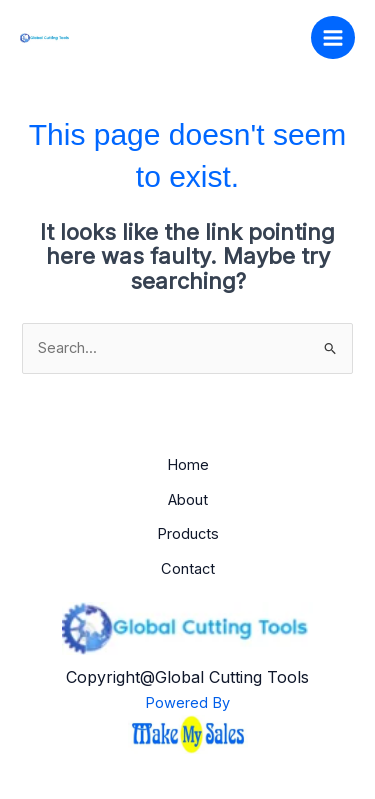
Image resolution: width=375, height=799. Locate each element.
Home (188, 465)
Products (188, 534)
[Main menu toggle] (333, 38)
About (188, 500)
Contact (188, 569)
